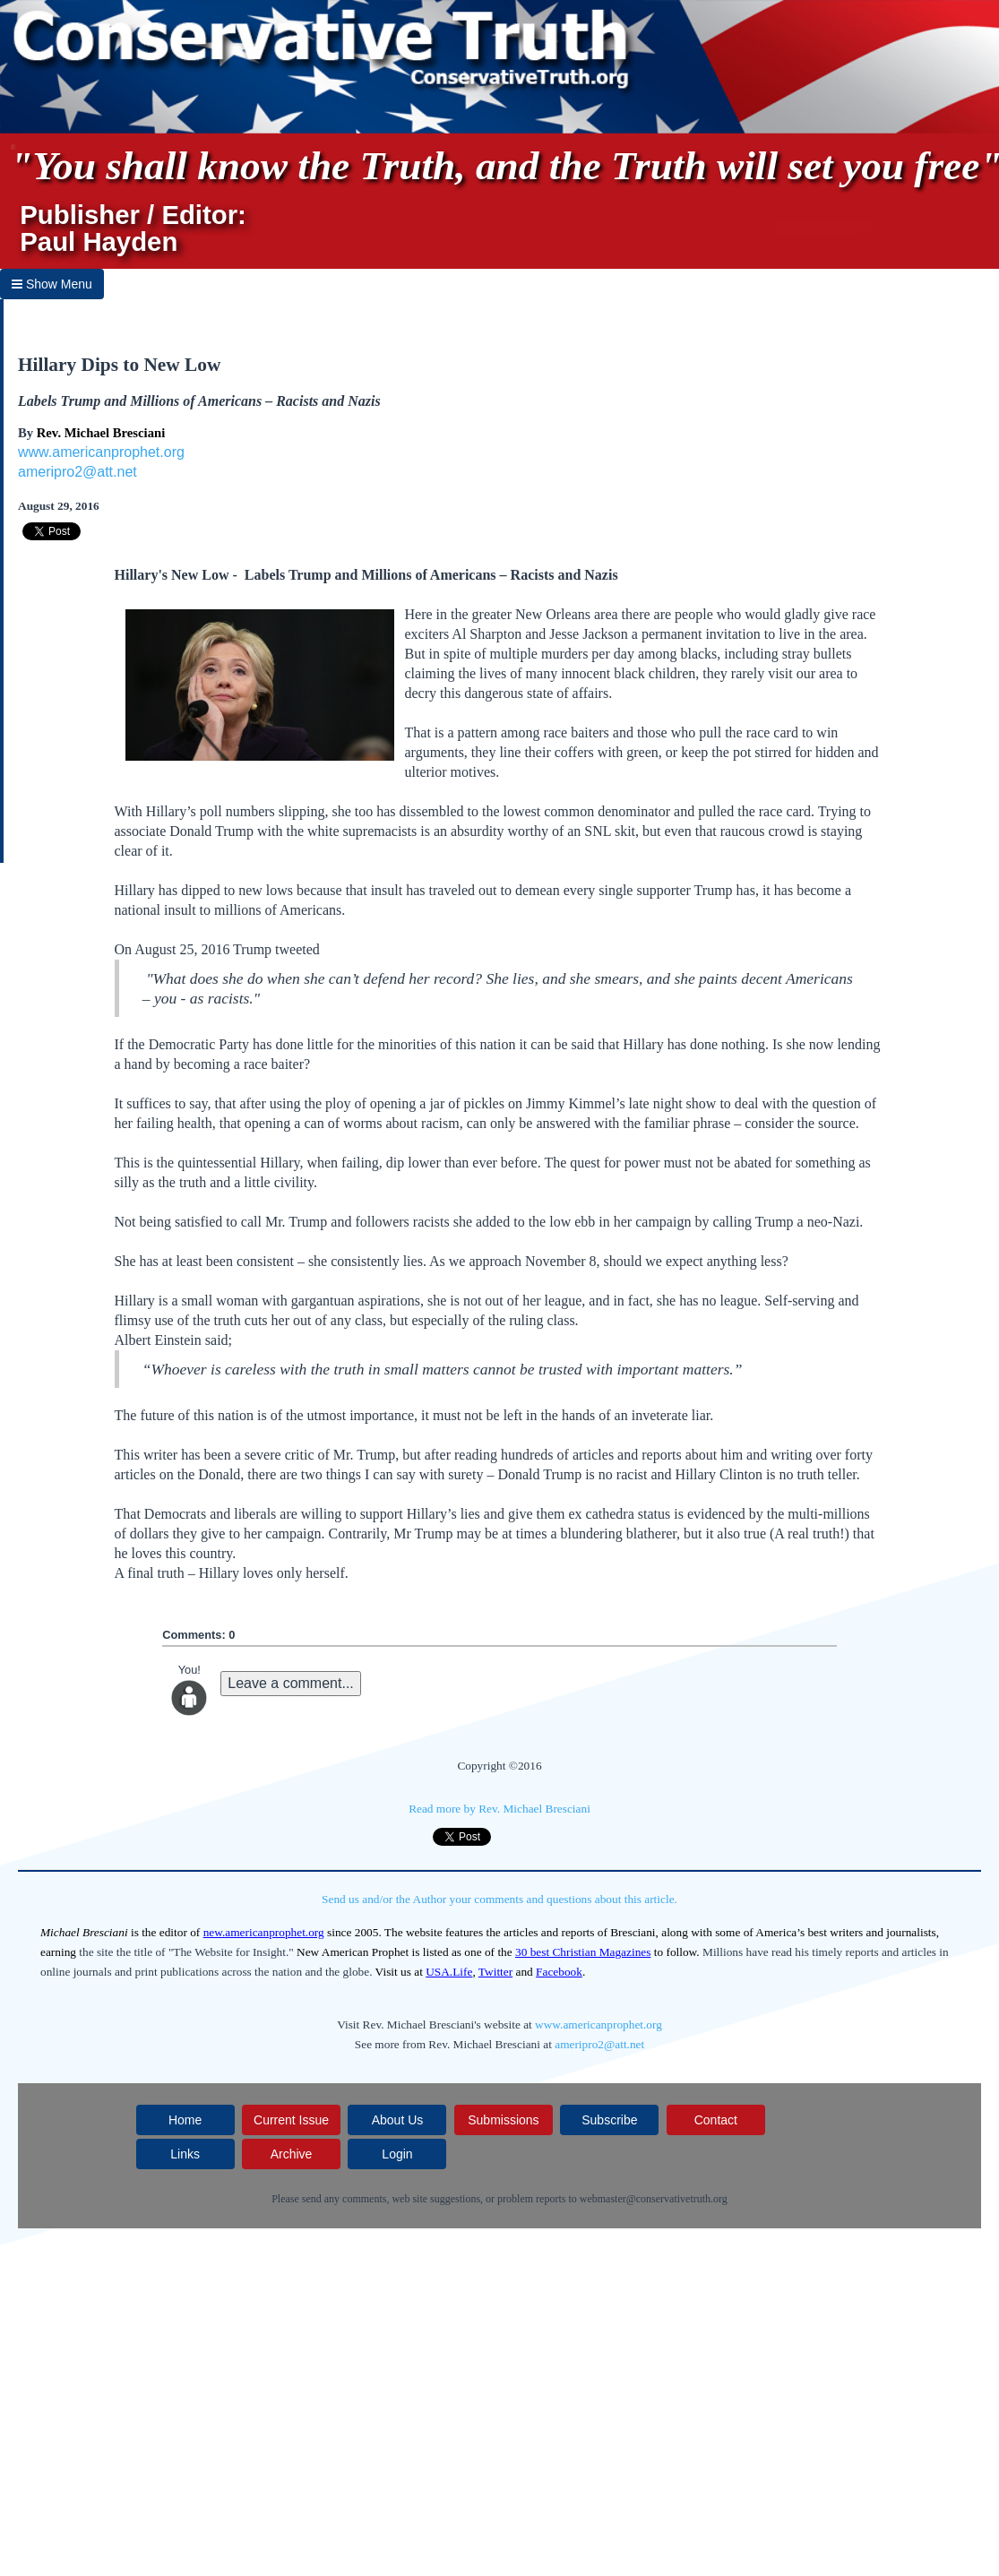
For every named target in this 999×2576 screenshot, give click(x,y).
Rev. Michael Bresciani (101, 433)
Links (185, 2154)
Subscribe (609, 2120)
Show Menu (52, 284)
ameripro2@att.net (77, 471)
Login (397, 2154)
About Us (398, 2120)
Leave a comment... (291, 1683)
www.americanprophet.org (101, 452)
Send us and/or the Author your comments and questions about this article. (499, 1899)
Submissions (503, 2120)
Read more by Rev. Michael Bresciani (499, 1808)
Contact (715, 2120)
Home (185, 2120)
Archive (292, 2154)
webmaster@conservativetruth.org (654, 2199)
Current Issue (291, 2120)
